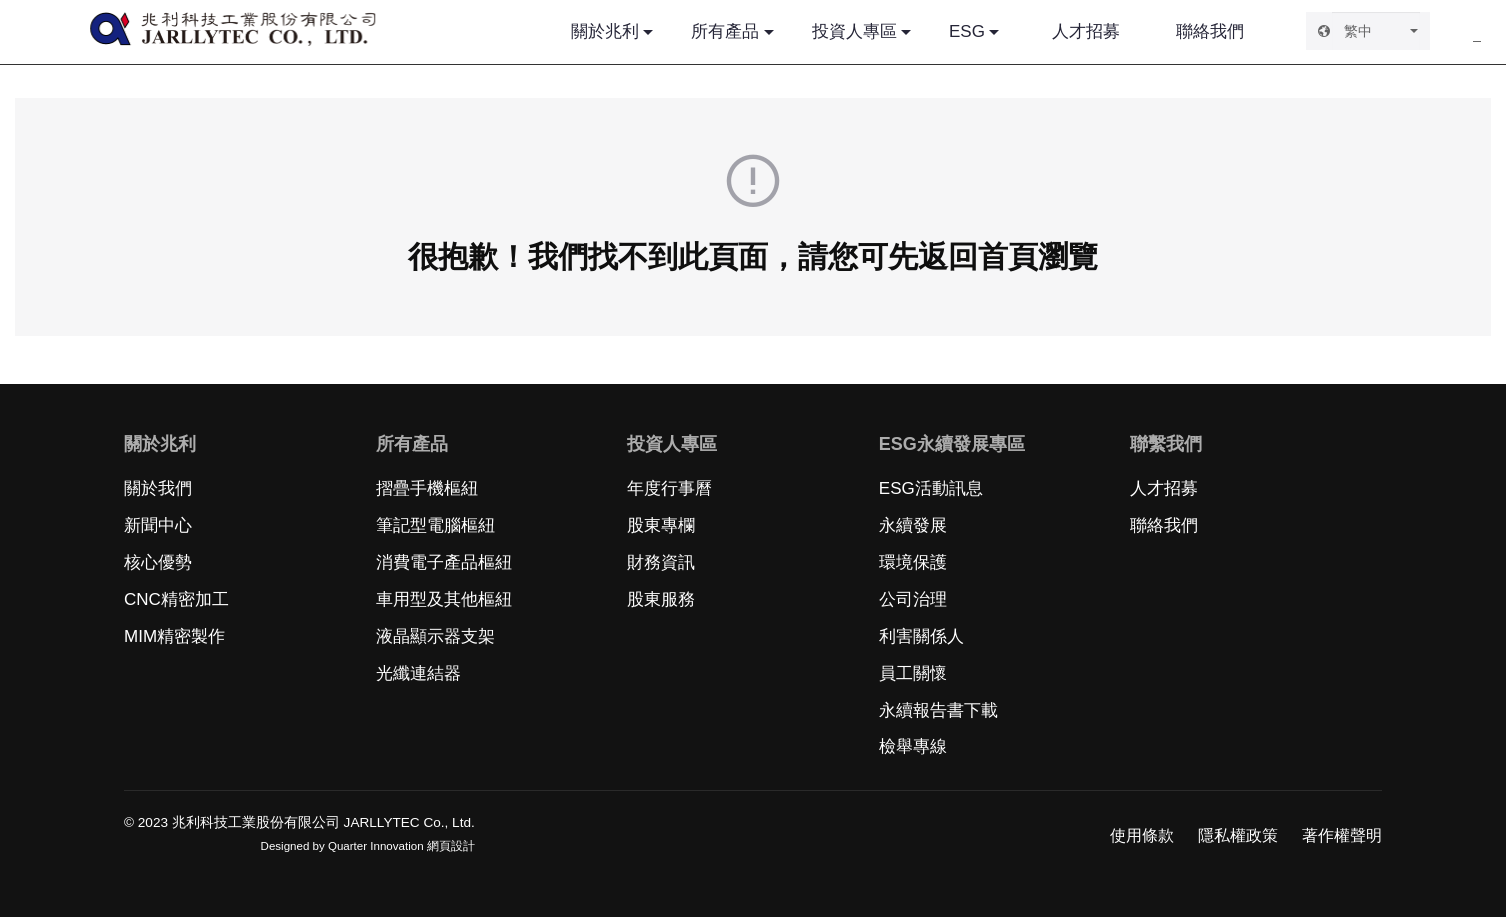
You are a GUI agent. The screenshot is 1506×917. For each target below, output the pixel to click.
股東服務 (661, 599)
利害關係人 (921, 636)
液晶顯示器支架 (435, 636)
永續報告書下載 (938, 710)
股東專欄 (661, 525)
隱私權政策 (1238, 835)
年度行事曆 (669, 488)
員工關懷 (913, 673)
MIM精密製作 (174, 636)
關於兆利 (605, 31)
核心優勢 (158, 562)
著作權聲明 (1342, 835)
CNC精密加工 (176, 599)
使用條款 (1142, 835)
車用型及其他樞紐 (444, 599)
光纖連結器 (418, 673)
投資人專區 (854, 31)
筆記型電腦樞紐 (435, 525)
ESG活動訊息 (931, 488)
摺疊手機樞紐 (427, 488)
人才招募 (1086, 31)
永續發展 (913, 525)
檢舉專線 (913, 746)
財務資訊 (661, 562)
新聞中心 (158, 525)
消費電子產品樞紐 (444, 562)
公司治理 (913, 599)
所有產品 (725, 31)
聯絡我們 (1210, 31)
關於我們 (158, 488)
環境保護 (913, 562)
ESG (967, 31)
